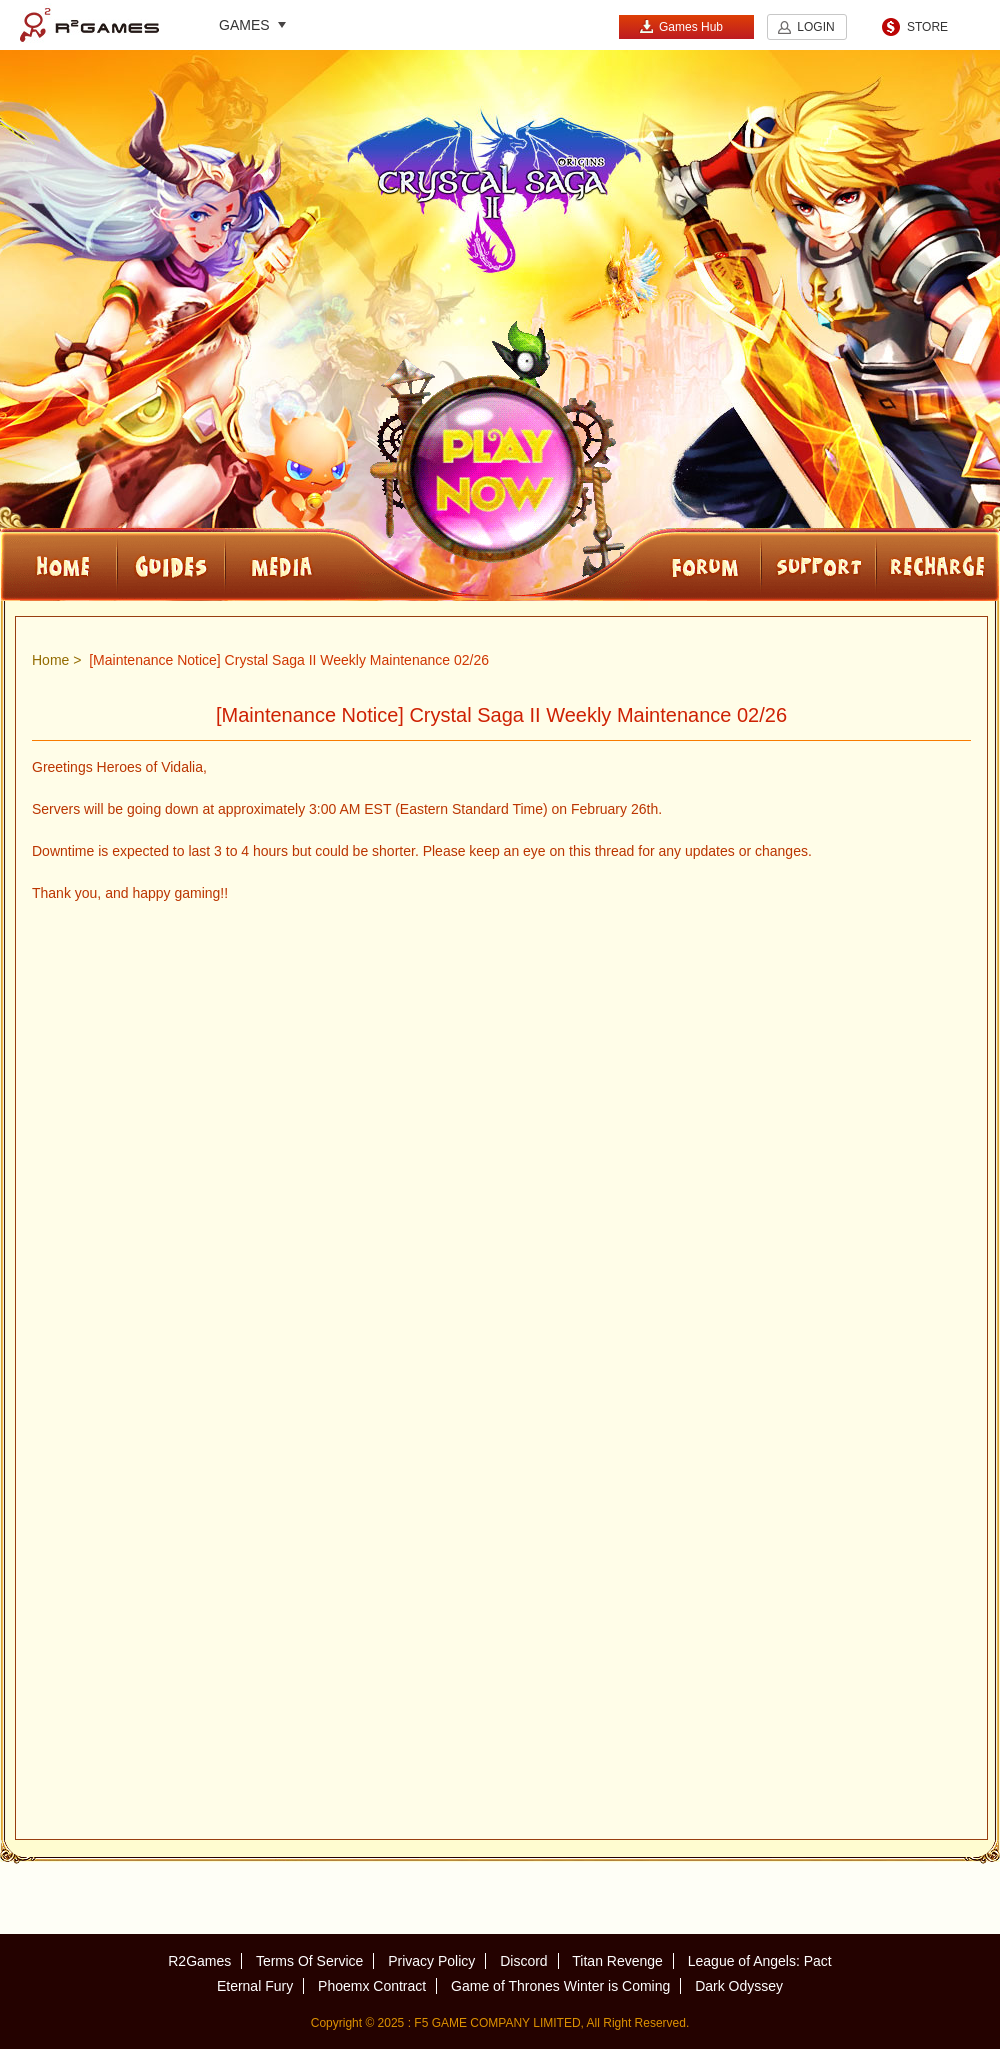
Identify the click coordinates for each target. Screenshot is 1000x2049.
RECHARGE (938, 564)
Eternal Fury (255, 1986)
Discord (523, 1961)
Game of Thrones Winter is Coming (560, 1986)
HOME (58, 564)
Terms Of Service (309, 1961)
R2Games (89, 25)
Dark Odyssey (739, 1986)
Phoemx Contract (372, 1986)
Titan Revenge (617, 1961)
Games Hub (681, 26)
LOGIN (815, 27)
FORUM (650, 564)
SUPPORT (818, 564)
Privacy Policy (431, 1961)
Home (50, 660)
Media (347, 564)
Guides (171, 564)
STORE (927, 27)
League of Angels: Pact (760, 1961)
